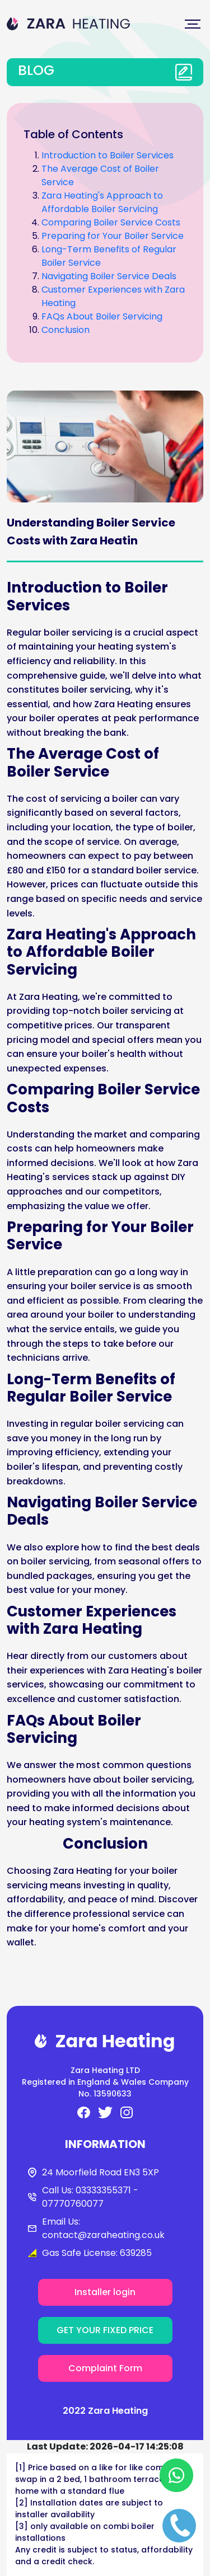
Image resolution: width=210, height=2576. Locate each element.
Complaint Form (105, 2368)
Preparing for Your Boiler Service (112, 235)
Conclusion (65, 329)
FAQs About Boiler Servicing (101, 316)
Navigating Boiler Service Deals (108, 276)
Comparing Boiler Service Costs (110, 222)
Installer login (105, 2292)
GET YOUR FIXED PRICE (105, 2330)
